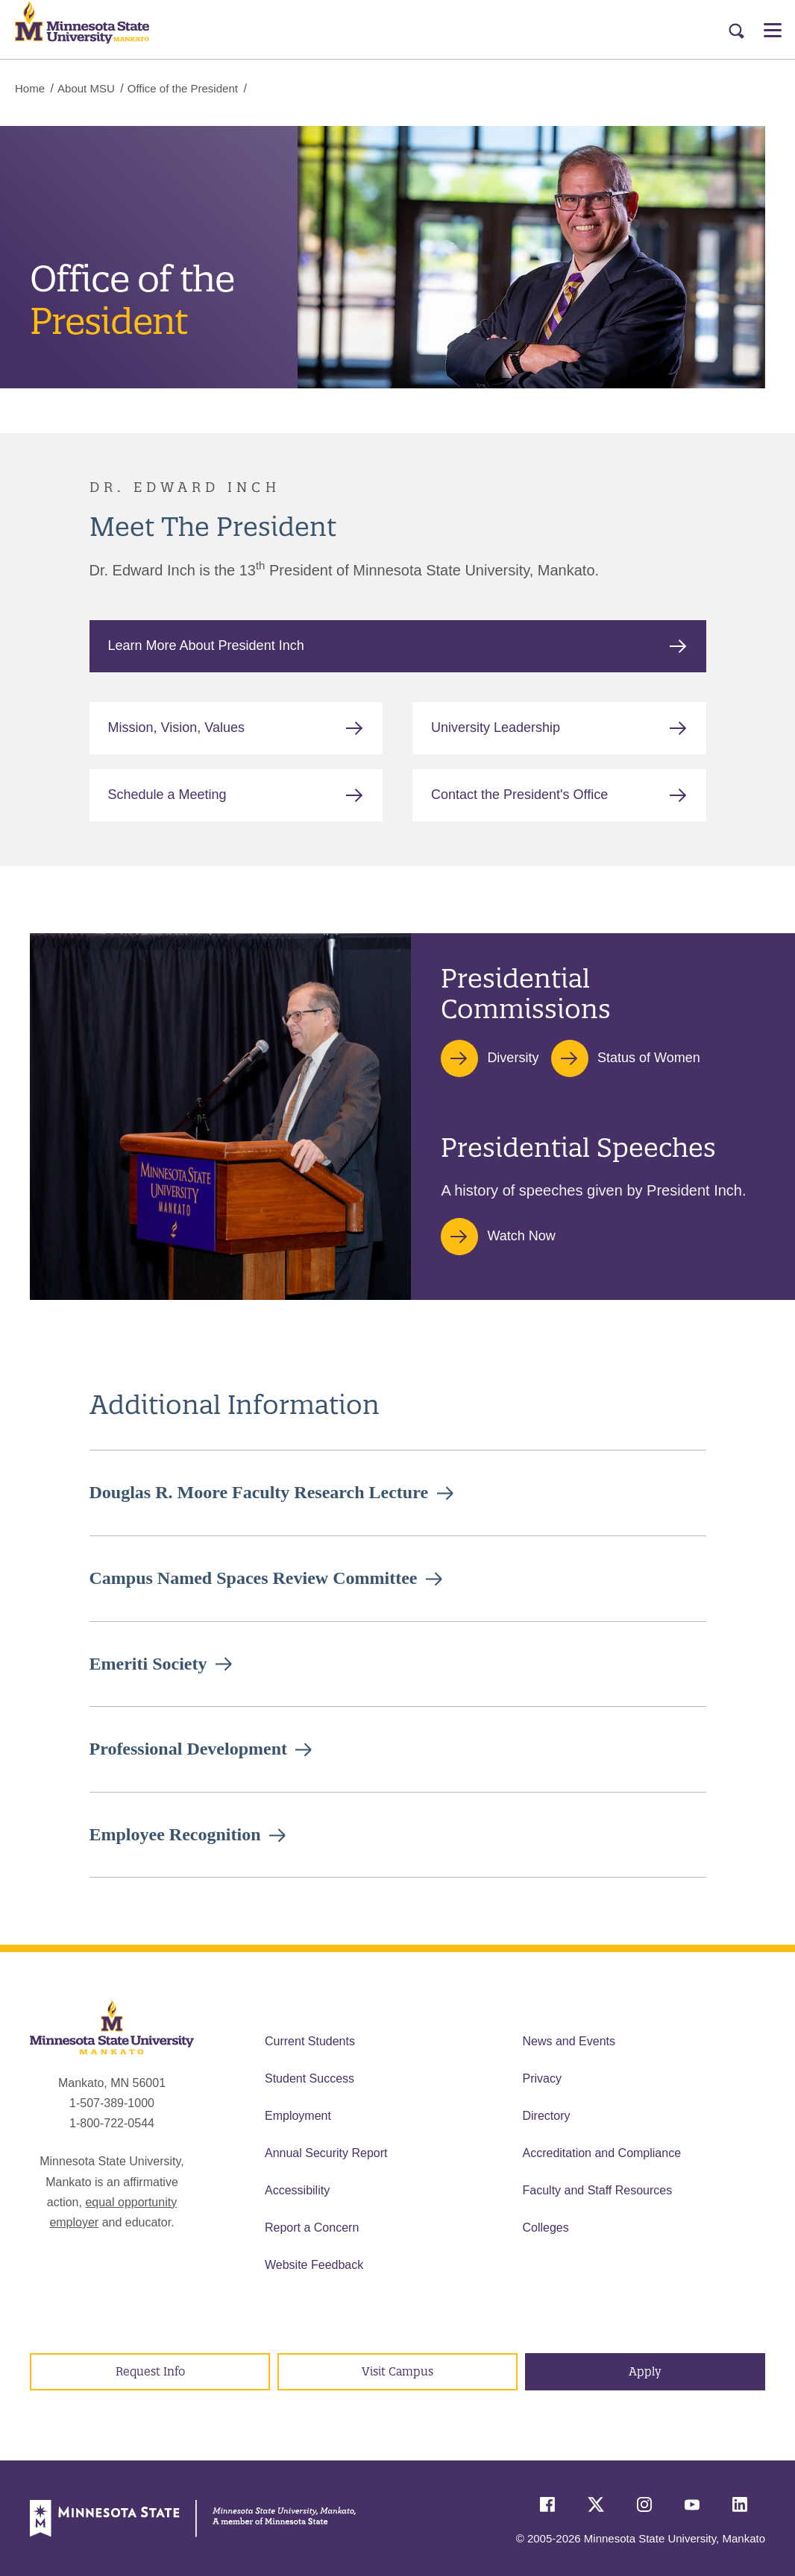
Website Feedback (314, 2264)
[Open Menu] (773, 30)
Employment (298, 2115)
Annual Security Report (326, 2153)
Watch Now (521, 1235)
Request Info (150, 2371)
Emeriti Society (148, 1663)
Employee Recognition (175, 1834)
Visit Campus (397, 2371)
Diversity (512, 1057)
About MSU (86, 88)
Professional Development (188, 1748)
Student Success (309, 2078)
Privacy (542, 2078)
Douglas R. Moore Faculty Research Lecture (259, 1492)
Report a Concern (312, 2227)
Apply (645, 2371)
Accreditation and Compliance (602, 2153)
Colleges (546, 2227)
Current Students (310, 2041)
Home (30, 88)
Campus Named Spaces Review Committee (253, 1578)
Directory (547, 2115)
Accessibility (297, 2190)
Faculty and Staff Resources (598, 2190)
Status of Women (648, 1057)
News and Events (569, 2041)
